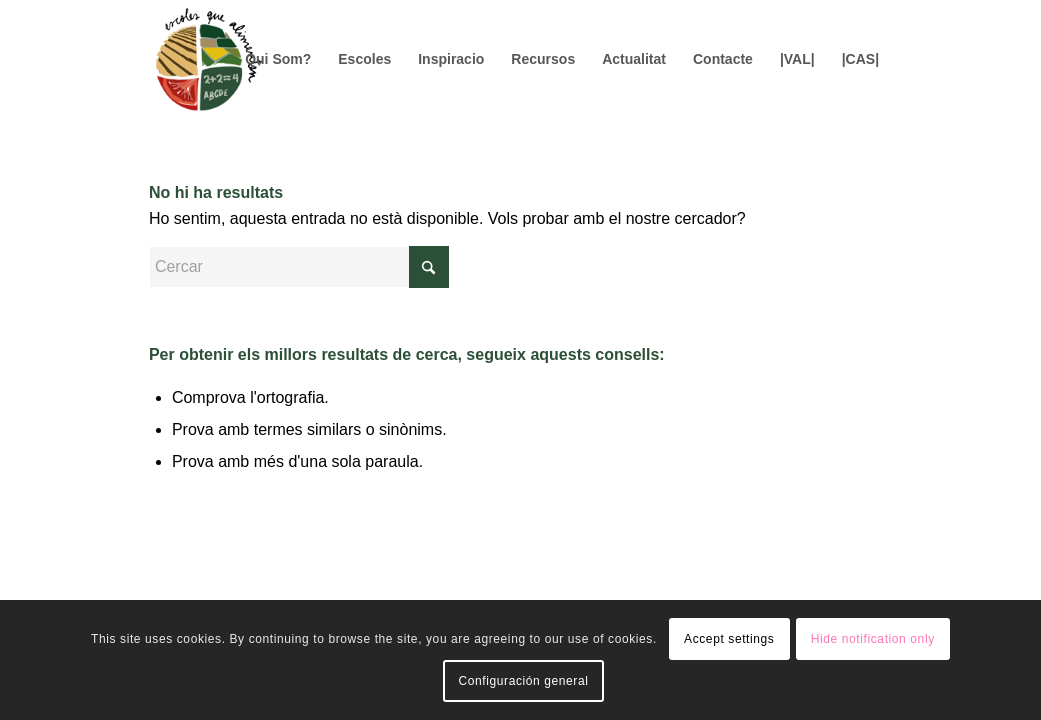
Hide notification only (873, 639)
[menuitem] (278, 59)
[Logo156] (208, 59)
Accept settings (729, 639)
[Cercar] (299, 267)
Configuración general (523, 681)
